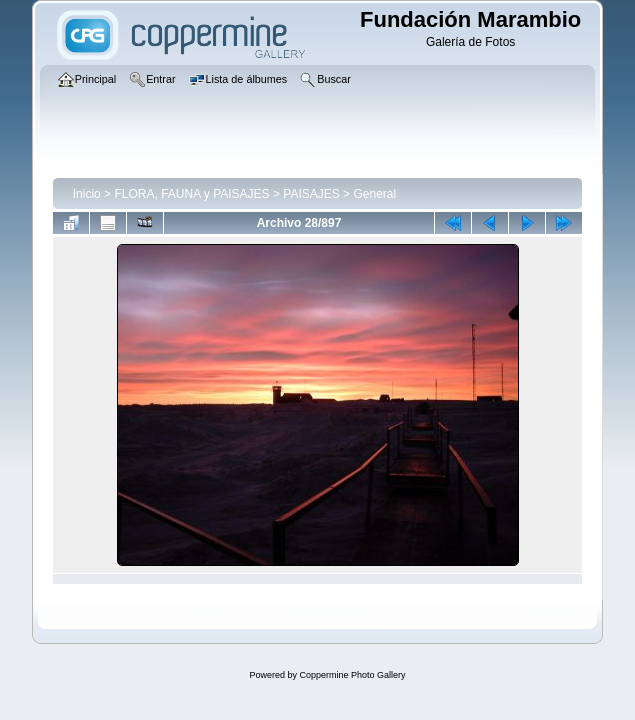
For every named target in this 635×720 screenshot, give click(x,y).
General (374, 194)
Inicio (87, 194)
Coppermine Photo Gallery (352, 675)
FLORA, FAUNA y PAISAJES (191, 194)
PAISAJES (311, 194)
